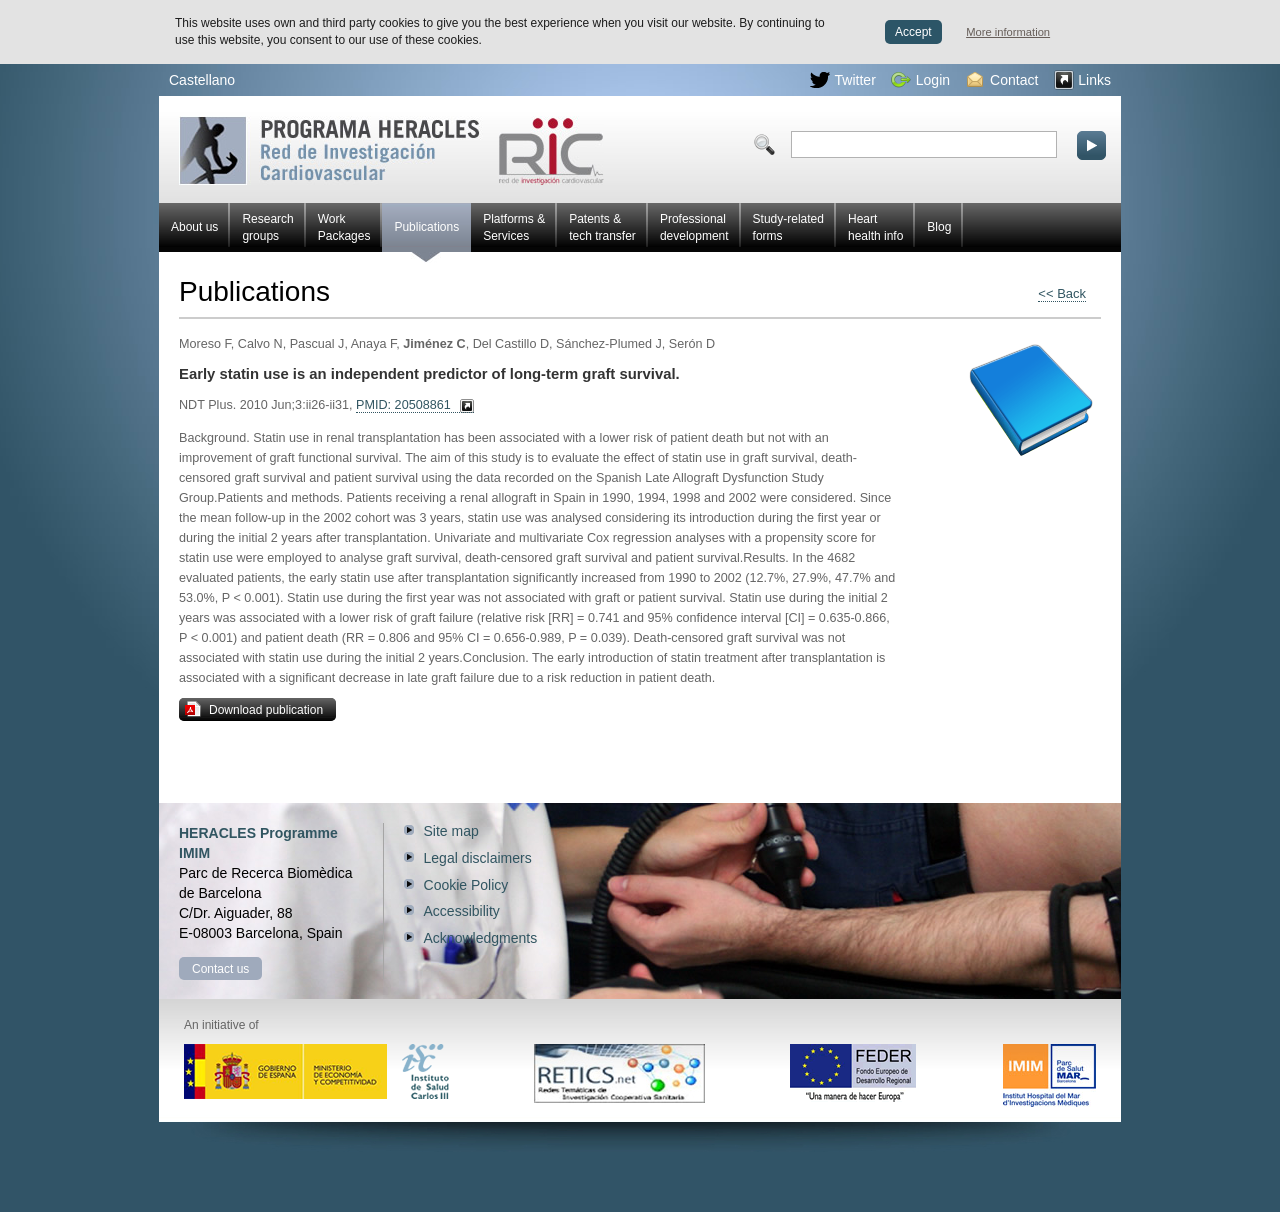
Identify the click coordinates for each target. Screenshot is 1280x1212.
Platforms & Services (514, 227)
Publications (426, 236)
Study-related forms (788, 227)
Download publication (254, 709)
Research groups (267, 227)
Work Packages (344, 227)
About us (194, 227)
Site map (451, 831)
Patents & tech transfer (602, 227)
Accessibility (462, 911)
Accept (913, 32)
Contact (1002, 80)
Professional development (694, 227)
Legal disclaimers (478, 858)
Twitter (843, 80)
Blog (939, 227)
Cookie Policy (466, 885)
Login (920, 80)
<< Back (1062, 293)
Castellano (202, 80)
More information (1008, 32)
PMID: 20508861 (403, 405)
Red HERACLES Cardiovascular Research (391, 150)
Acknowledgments (481, 938)
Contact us (220, 969)
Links (1082, 80)
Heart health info (875, 227)
